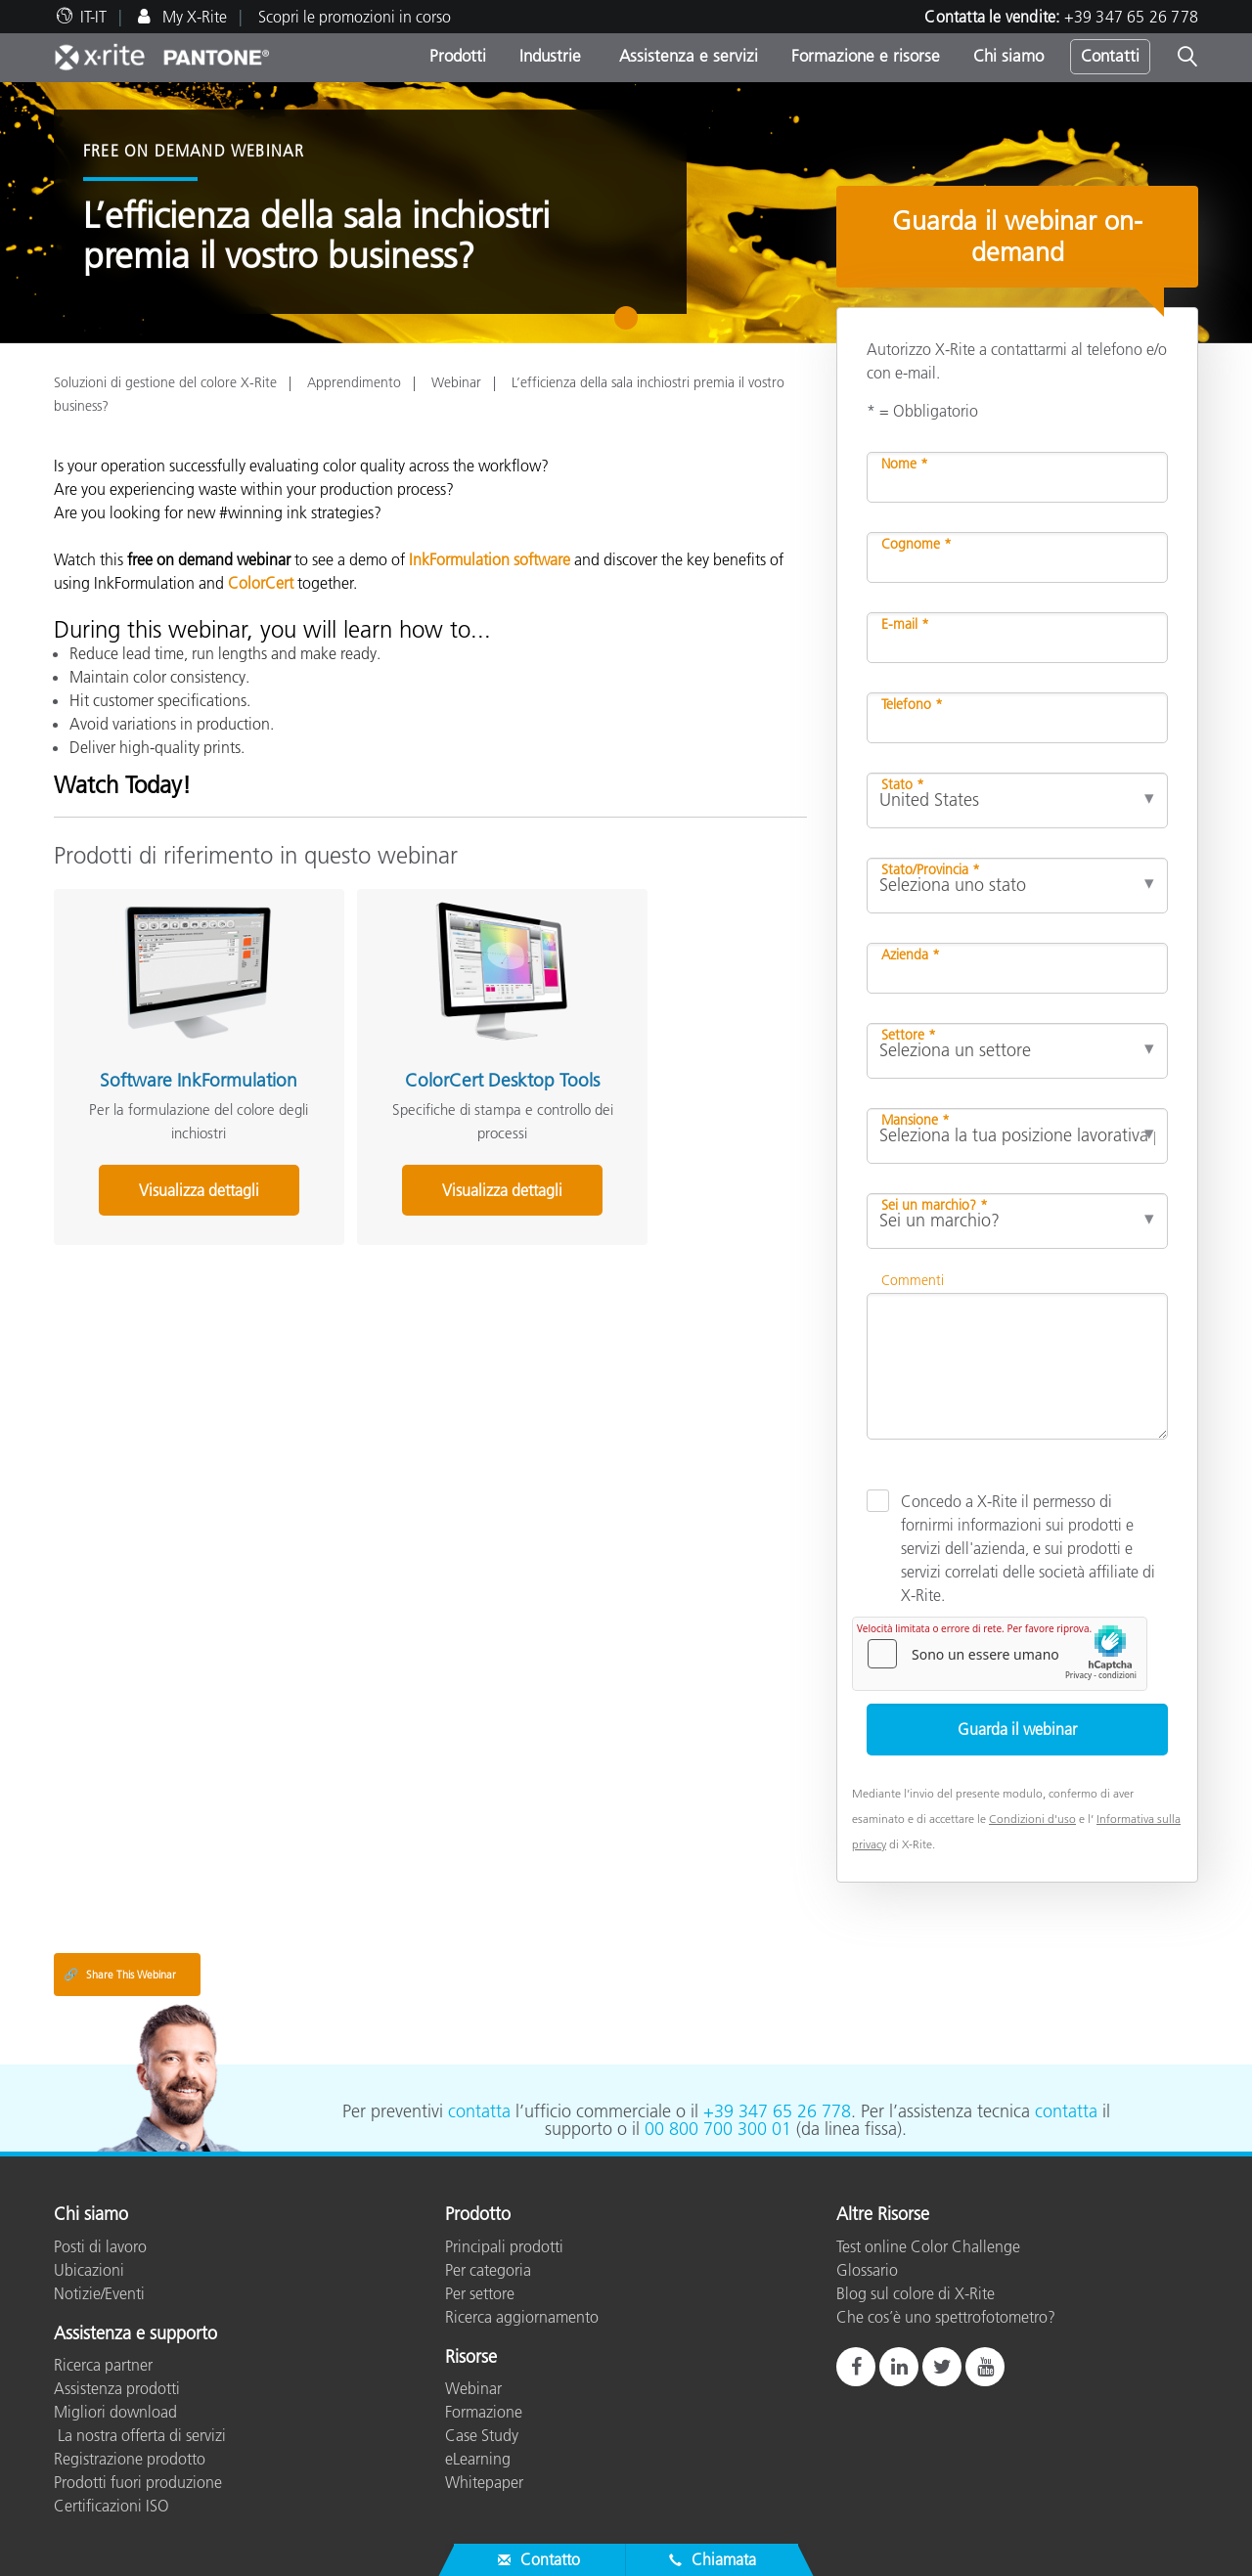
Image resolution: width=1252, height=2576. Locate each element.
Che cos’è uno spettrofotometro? (945, 2317)
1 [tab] (630, 325)
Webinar (456, 382)
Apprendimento (354, 382)
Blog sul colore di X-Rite (915, 2293)
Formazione (483, 2411)
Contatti (1110, 56)
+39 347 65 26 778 (1131, 16)
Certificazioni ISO (111, 2505)
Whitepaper (484, 2482)
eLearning (478, 2458)
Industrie (550, 56)
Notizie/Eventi (99, 2293)
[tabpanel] (626, 212)
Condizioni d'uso (1032, 1818)
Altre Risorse (882, 2215)
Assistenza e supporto (135, 2334)
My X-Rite (192, 16)
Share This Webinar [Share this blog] (120, 1974)
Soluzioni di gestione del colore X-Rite (165, 382)
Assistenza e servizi (686, 56)
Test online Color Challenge (928, 2246)
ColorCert (260, 583)
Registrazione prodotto (129, 2458)
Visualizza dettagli (171, 1182)
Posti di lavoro (100, 2246)
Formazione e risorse (865, 56)
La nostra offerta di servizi (140, 2435)
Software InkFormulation (171, 1063)
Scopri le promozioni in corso (354, 16)
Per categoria (488, 2270)
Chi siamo (1008, 56)
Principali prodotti (504, 2246)
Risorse (471, 2358)
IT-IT (93, 16)
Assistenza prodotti (117, 2388)
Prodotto (478, 2215)
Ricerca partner (103, 2365)
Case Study (481, 2435)
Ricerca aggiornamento (522, 2317)
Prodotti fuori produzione (138, 2482)
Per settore (479, 2293)
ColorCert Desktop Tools (419, 1063)
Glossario (867, 2270)
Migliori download (115, 2411)
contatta (479, 2111)
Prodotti (457, 56)
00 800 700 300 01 (718, 2129)
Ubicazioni (89, 2270)
